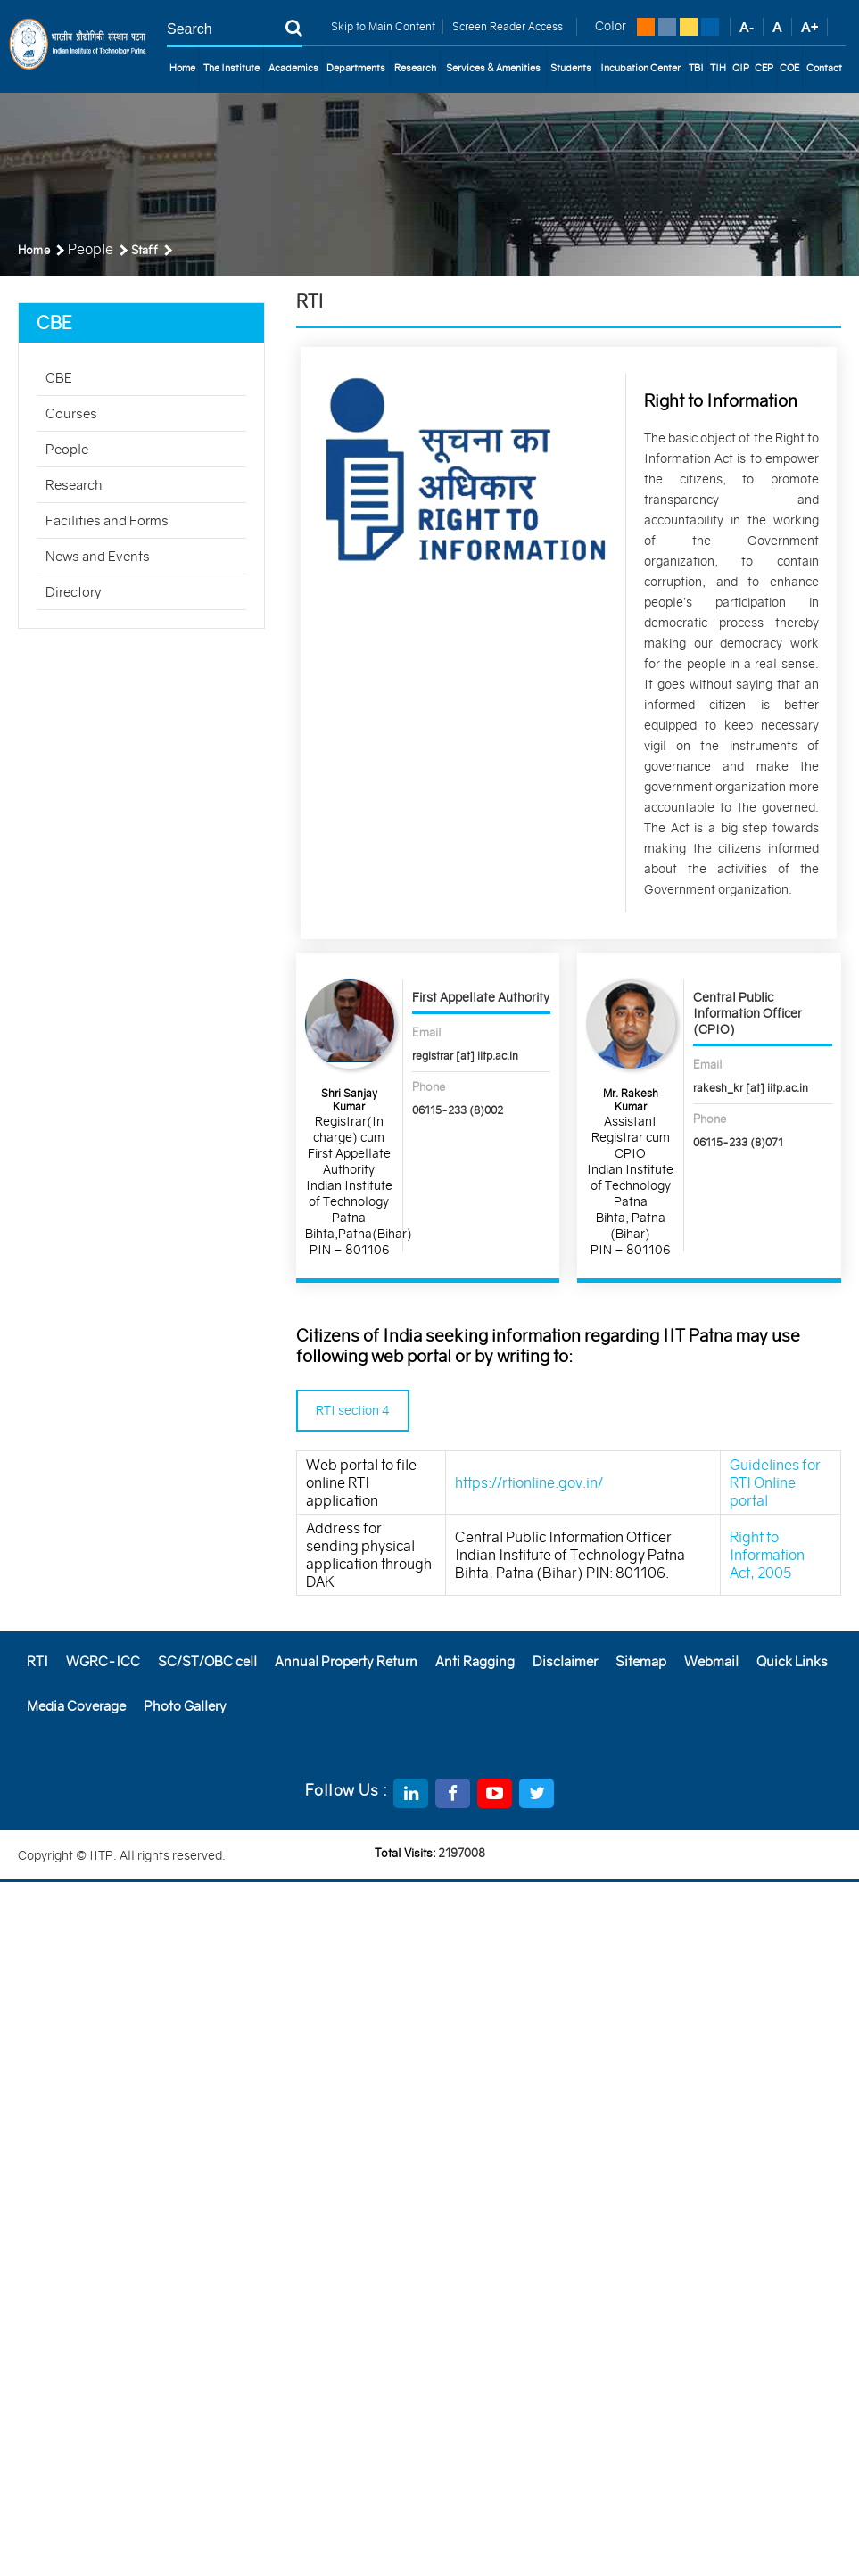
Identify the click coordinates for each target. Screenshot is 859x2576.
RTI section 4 (353, 1410)
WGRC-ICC (103, 1661)
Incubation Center (640, 68)
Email (427, 1032)
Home (182, 68)
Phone (428, 1086)
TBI (696, 68)
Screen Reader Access (506, 26)
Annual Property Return (346, 1661)
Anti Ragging (475, 1661)
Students (570, 68)
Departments (355, 68)
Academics (293, 68)
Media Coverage (76, 1705)
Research (415, 68)
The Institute (231, 68)
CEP (764, 68)
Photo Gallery (185, 1705)
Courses (71, 413)
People (66, 449)
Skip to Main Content (383, 26)
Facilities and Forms (107, 520)
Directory (73, 591)
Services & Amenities (493, 68)
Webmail (711, 1661)
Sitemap (640, 1661)
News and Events (97, 556)
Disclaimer (565, 1661)
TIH (718, 68)
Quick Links (792, 1661)
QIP (740, 68)
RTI (37, 1661)
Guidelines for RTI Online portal (775, 1482)
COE (789, 68)
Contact (824, 68)
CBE (58, 377)
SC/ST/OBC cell (207, 1661)
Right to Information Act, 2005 (767, 1554)
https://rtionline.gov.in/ (529, 1482)
